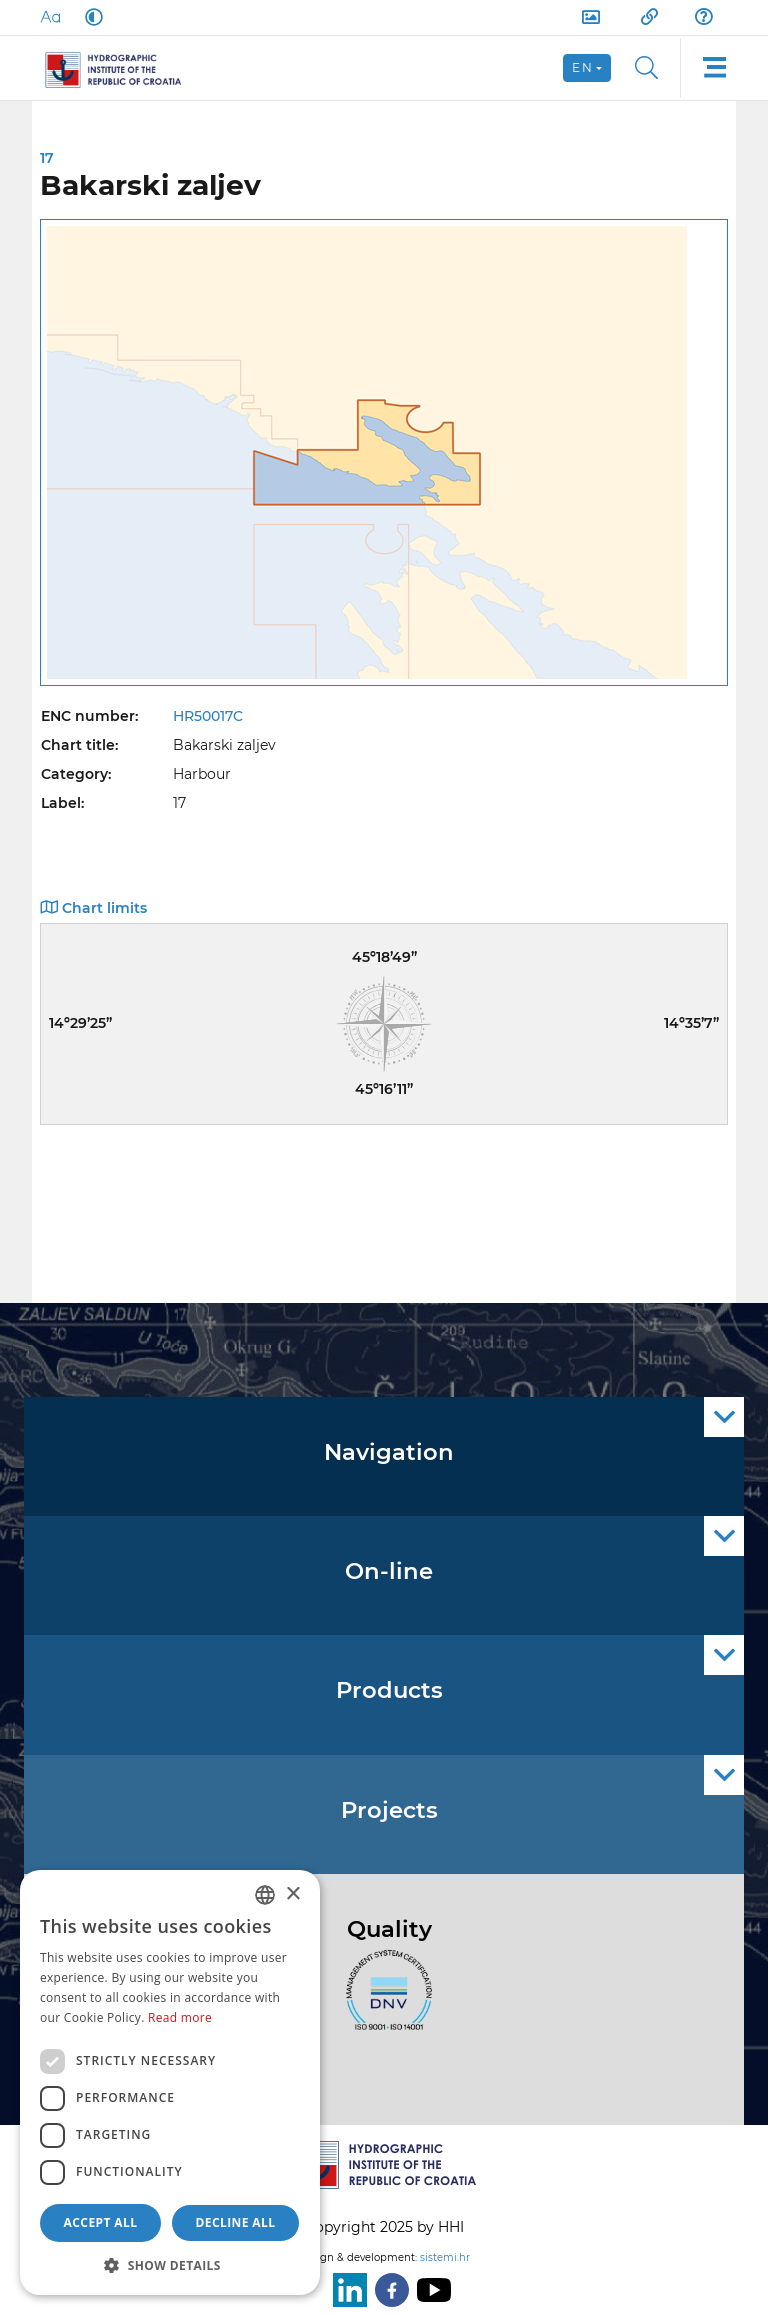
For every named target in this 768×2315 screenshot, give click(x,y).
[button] (170, 2265)
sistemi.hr (445, 2257)
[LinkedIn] (346, 2290)
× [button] (292, 1894)
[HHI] (121, 68)
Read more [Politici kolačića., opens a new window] (180, 2017)
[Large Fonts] (50, 17)
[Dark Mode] (90, 17)
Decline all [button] (236, 2222)
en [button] (582, 67)
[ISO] (384, 2001)
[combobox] (265, 1895)
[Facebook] (388, 2290)
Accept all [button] (101, 2222)
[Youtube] (430, 2290)
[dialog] (170, 2082)
